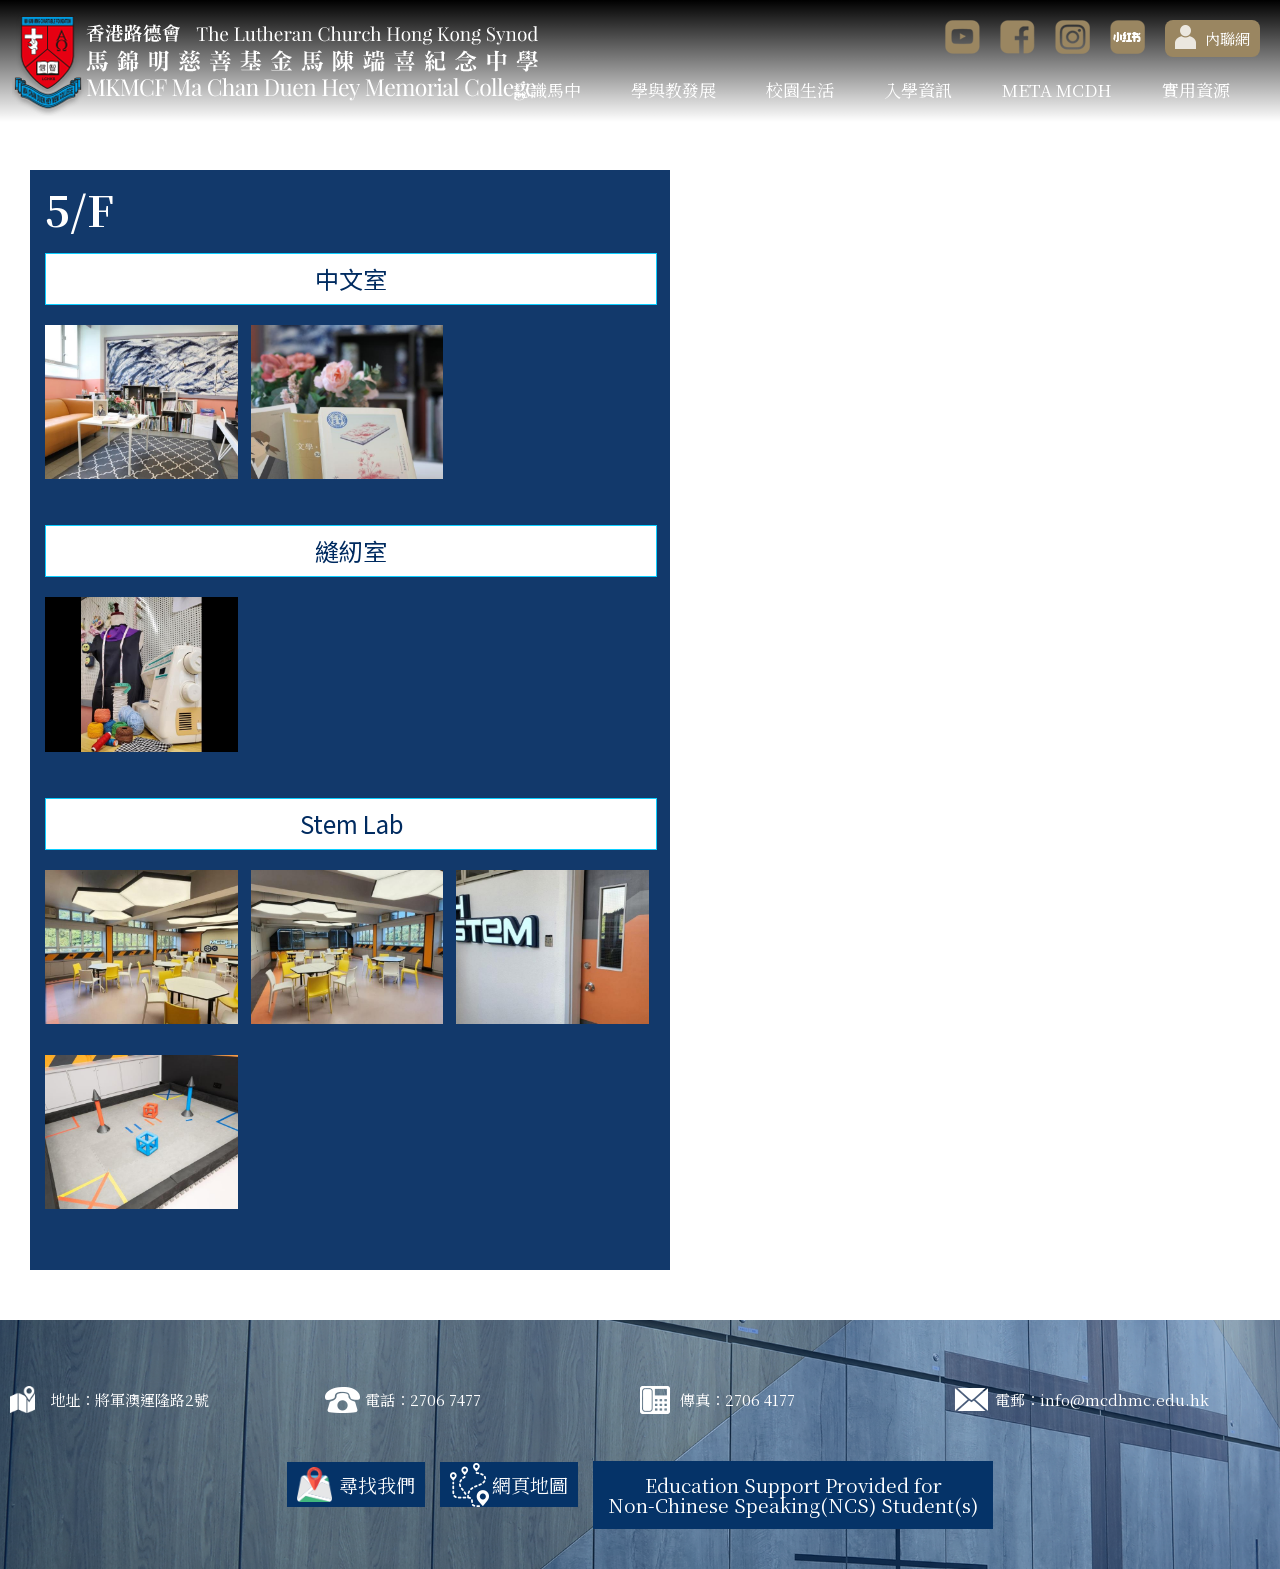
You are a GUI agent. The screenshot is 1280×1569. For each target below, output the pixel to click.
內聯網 (1212, 37)
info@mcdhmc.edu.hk (1124, 1399)
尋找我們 (377, 1484)
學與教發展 (673, 89)
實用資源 (1196, 89)
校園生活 (800, 89)
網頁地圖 (530, 1484)
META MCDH (1057, 89)
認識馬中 (547, 89)
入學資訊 (918, 89)
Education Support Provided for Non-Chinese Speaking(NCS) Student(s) (793, 1494)
